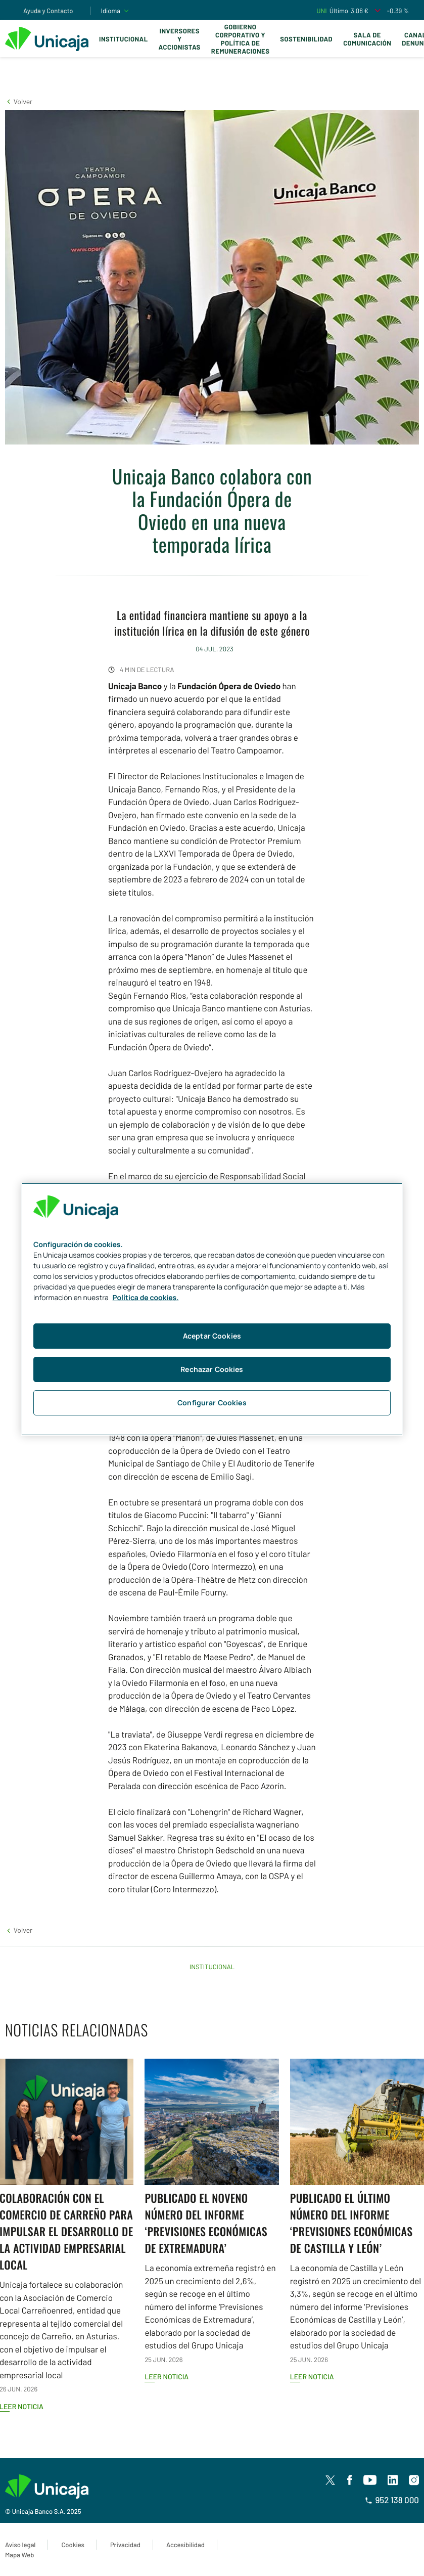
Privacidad (125, 2545)
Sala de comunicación (367, 39)
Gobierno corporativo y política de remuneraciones (240, 39)
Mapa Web (19, 2555)
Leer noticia (167, 2376)
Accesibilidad (185, 2545)
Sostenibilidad (306, 39)
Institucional (123, 39)
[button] (18, 101)
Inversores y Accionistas (180, 39)
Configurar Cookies (212, 1402)
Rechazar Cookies (211, 1369)
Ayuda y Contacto (48, 11)
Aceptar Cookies (212, 1336)
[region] (212, 1309)
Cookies (72, 2545)
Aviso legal (20, 2545)
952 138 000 (392, 2500)
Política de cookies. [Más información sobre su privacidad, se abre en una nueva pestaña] (146, 1298)
